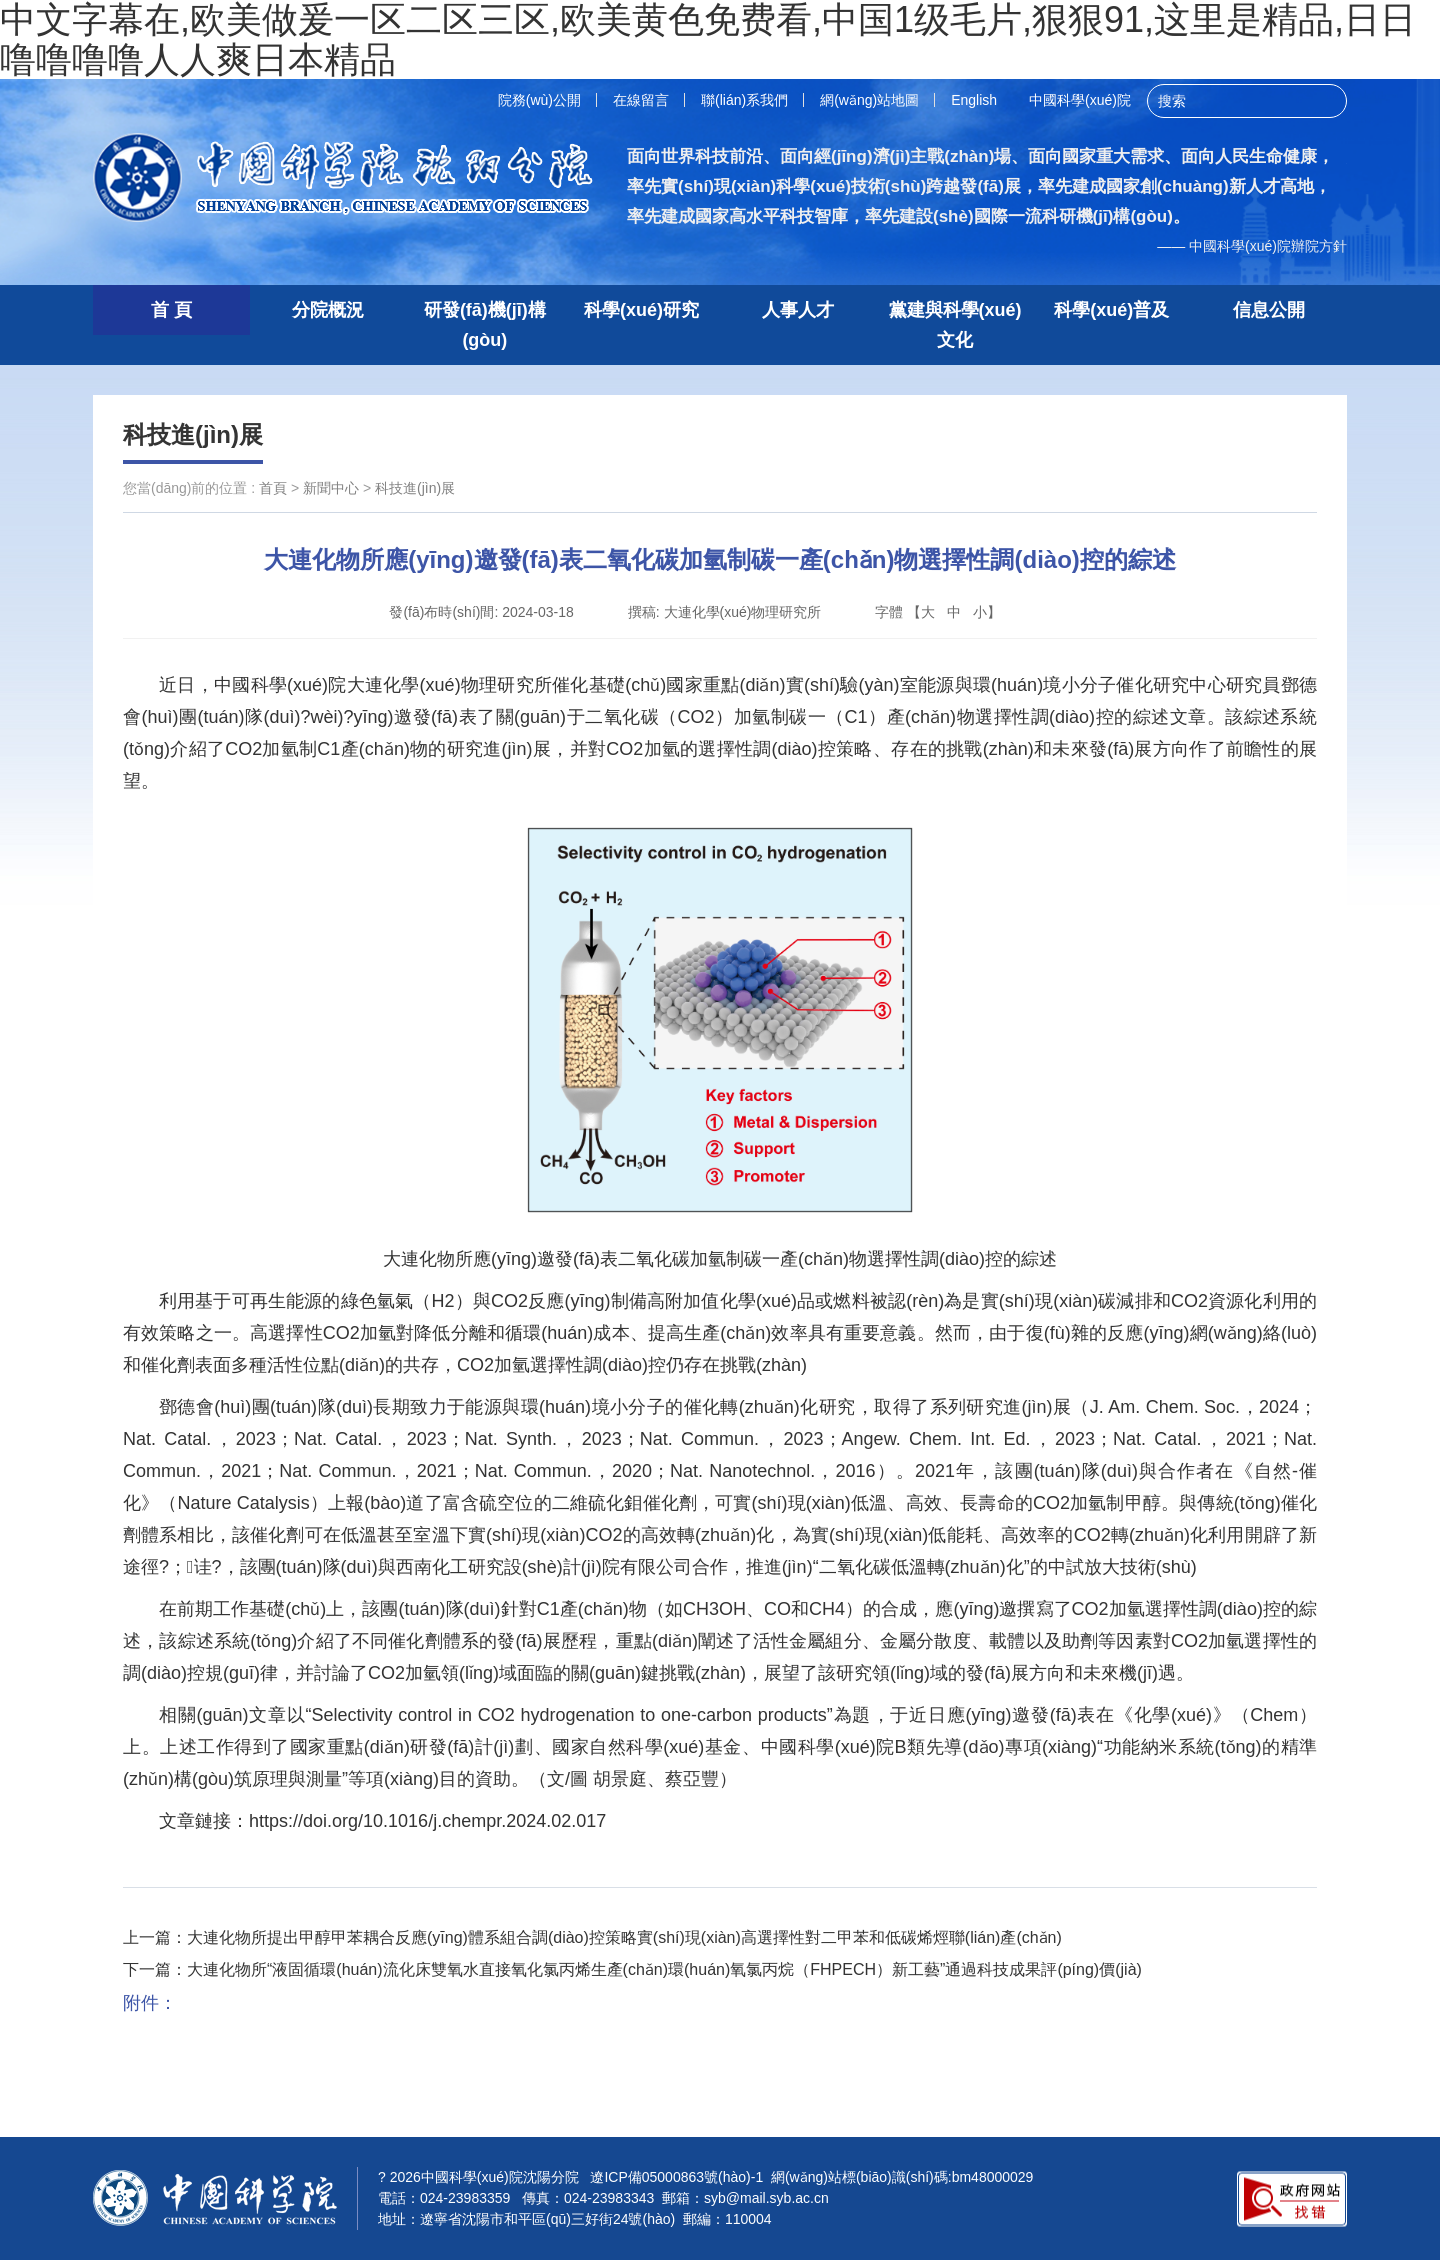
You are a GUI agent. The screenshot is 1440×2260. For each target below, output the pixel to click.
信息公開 (1269, 310)
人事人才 (798, 310)
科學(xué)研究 (641, 310)
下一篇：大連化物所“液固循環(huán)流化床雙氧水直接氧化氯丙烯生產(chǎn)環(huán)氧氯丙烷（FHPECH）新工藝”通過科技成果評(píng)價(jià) (632, 1969)
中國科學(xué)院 (1080, 100)
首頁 (273, 488)
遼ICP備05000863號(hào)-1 (676, 2177)
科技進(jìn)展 (193, 434)
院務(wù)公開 (539, 100)
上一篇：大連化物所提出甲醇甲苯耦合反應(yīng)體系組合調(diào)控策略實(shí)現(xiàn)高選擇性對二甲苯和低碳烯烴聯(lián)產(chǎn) (592, 1937)
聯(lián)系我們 (744, 100)
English (974, 100)
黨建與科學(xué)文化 (955, 325)
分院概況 (328, 310)
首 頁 (171, 310)
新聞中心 (331, 488)
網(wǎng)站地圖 (869, 100)
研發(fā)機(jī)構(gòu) (485, 325)
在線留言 (641, 100)
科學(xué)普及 (1111, 310)
